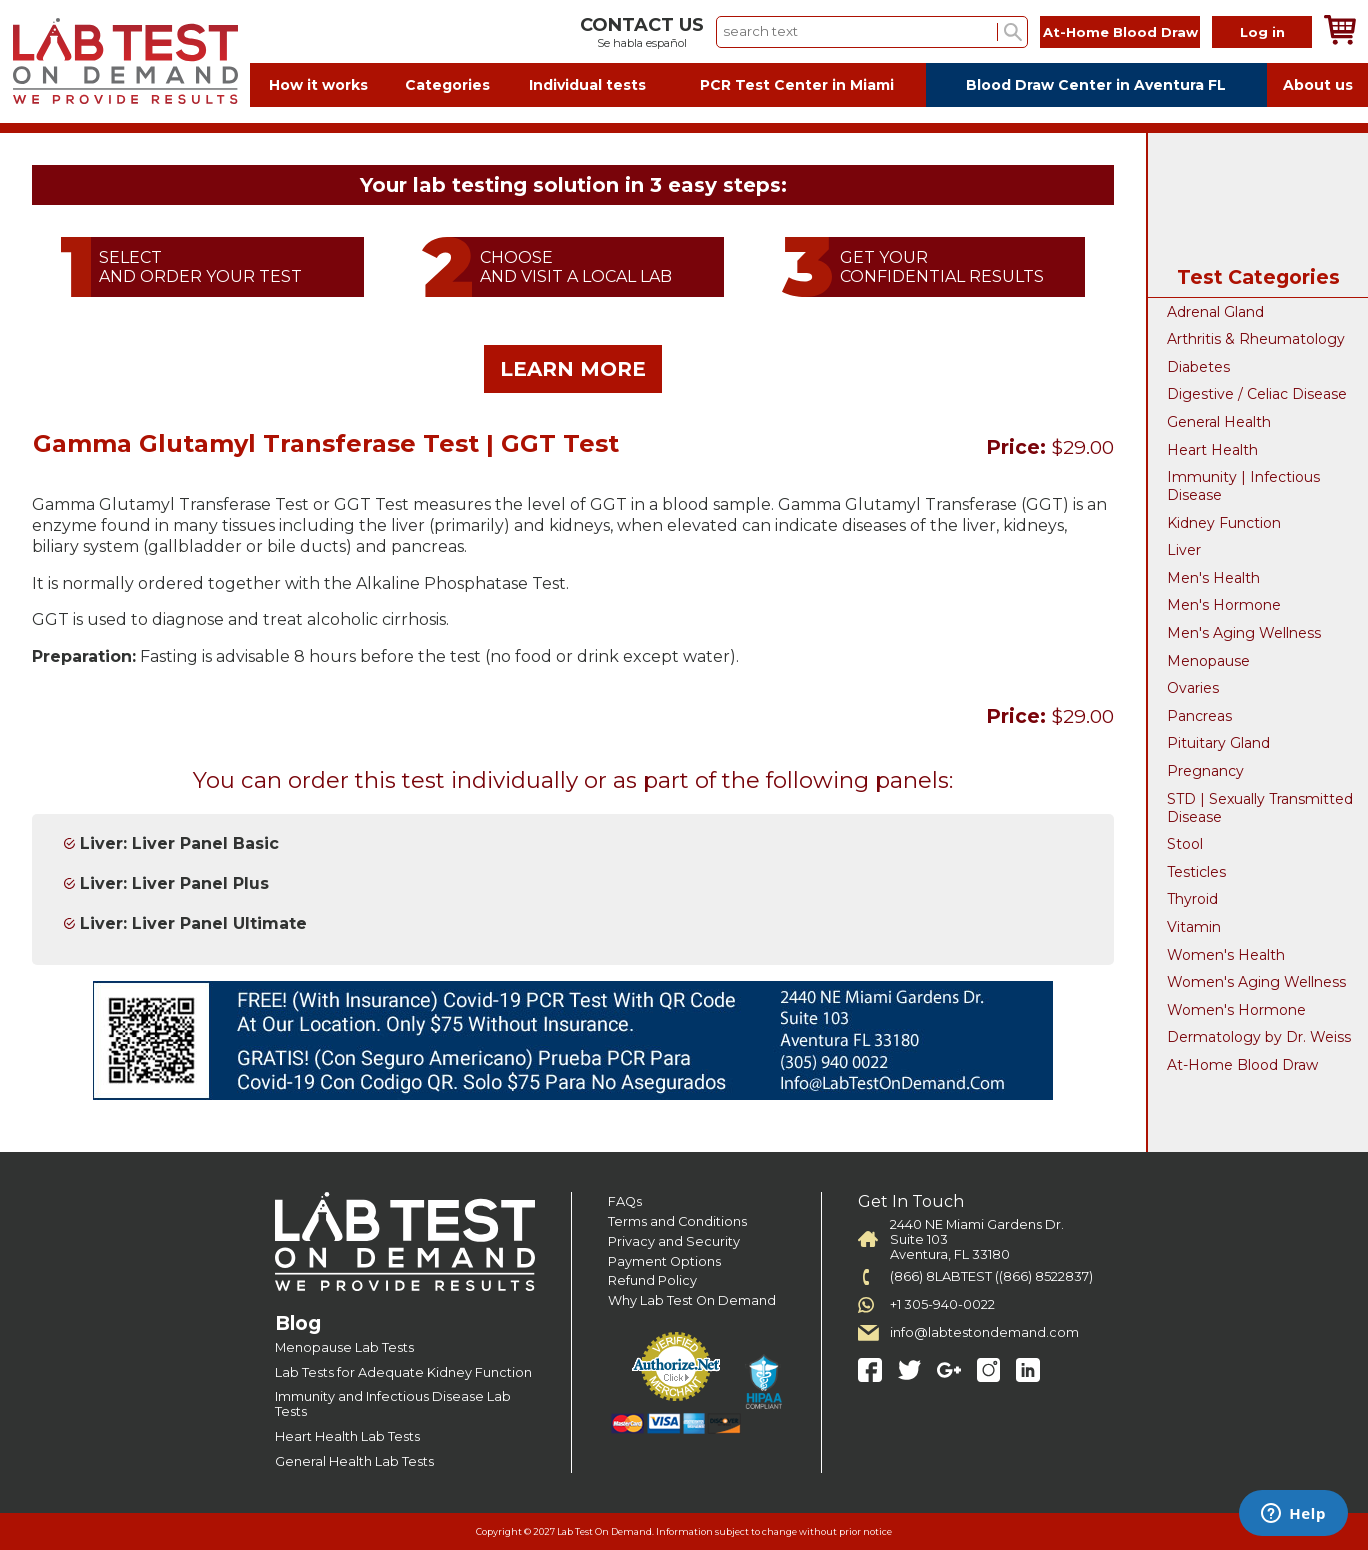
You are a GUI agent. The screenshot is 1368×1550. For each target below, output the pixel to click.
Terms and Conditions (677, 1221)
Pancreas (1199, 716)
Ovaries (1193, 688)
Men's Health (1213, 578)
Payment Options (664, 1261)
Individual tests (587, 85)
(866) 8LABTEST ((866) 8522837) (991, 1276)
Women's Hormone (1236, 1010)
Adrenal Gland (1215, 312)
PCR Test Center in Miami (797, 85)
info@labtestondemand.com (984, 1332)
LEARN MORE (573, 369)
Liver (1184, 550)
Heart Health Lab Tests (347, 1436)
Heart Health (1212, 450)
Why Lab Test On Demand (692, 1300)
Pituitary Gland (1218, 743)
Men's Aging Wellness (1244, 633)
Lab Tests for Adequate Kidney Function (403, 1372)
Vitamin (1194, 927)
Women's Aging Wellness (1256, 982)
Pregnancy (1205, 771)
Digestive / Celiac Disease (1257, 394)
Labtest (125, 61)
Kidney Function (1224, 523)
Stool (1185, 844)
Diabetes (1198, 367)
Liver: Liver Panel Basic (179, 843)
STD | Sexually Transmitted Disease (1260, 808)
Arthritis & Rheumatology (1256, 339)
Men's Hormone (1224, 605)
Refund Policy (652, 1280)
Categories (447, 85)
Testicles (1196, 872)
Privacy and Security (674, 1241)
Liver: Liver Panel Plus (174, 883)
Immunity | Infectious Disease (1243, 486)
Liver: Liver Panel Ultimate (193, 923)
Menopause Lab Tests (344, 1347)
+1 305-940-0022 (942, 1304)
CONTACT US (642, 25)
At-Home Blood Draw (1120, 32)
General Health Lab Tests (354, 1461)
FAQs (625, 1201)
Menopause (1208, 661)
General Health (1219, 422)
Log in (1262, 32)
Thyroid (1192, 899)
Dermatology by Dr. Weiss (1259, 1037)
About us (1318, 85)
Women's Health (1226, 955)
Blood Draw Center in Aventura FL (1096, 85)
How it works (318, 85)
